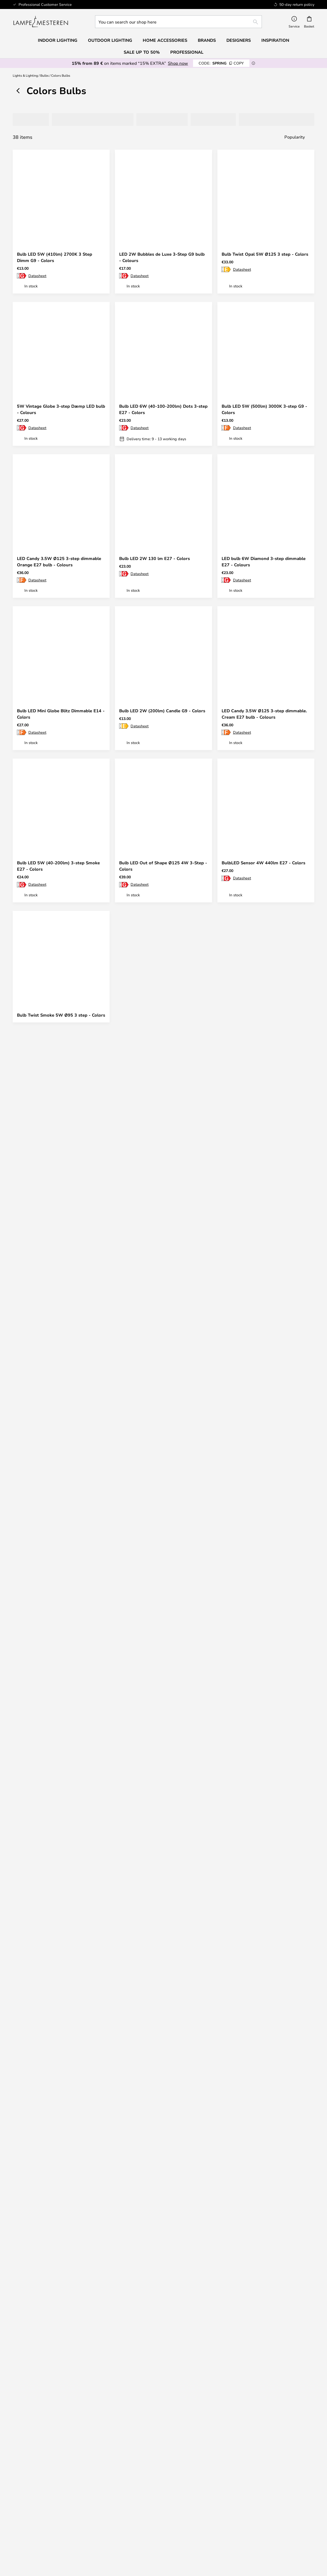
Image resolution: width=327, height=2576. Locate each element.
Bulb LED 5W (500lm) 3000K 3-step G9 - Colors (264, 409)
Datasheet (37, 275)
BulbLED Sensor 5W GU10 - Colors (53, 1928)
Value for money (48, 2529)
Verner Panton (48, 2523)
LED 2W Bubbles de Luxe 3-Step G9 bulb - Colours (162, 257)
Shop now (178, 63)
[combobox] (178, 22)
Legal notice (201, 2487)
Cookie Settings (278, 2477)
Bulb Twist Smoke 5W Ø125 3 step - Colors (157, 2084)
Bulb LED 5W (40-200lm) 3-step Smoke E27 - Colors (58, 866)
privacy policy (166, 2340)
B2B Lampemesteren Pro (279, 2482)
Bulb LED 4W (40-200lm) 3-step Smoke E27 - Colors (58, 1779)
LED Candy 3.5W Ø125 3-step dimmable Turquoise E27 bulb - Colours (264, 1323)
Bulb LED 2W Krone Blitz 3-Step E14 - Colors (159, 1779)
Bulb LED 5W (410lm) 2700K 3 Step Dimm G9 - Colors (54, 257)
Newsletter (201, 2406)
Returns (125, 2412)
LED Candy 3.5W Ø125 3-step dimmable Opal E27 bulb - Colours (264, 1170)
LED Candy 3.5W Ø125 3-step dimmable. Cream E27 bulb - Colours (264, 714)
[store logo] (41, 21)
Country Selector (202, 2493)
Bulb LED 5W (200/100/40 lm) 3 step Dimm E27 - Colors (260, 1931)
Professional (186, 52)
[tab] (29, 119)
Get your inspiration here (160, 2183)
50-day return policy (202, 2412)
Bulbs (44, 75)
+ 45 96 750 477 (210, 2556)
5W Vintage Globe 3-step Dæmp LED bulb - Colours (61, 409)
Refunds (125, 2417)
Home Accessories (48, 2534)
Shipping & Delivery (125, 2406)
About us (202, 2471)
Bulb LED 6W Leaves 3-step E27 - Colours (163, 1472)
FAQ (48, 2412)
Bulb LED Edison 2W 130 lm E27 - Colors (60, 1320)
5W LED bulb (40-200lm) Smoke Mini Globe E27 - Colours (260, 1779)
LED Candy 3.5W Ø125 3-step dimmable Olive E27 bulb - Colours (59, 1475)
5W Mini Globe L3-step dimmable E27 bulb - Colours (261, 1627)
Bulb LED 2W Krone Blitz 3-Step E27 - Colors (57, 1627)
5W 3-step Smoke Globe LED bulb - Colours (156, 1323)
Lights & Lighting (25, 75)
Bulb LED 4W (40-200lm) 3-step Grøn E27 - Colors (163, 1170)
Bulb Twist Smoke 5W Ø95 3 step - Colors (61, 1015)
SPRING (221, 63)
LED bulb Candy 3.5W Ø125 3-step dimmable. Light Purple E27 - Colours (158, 1018)
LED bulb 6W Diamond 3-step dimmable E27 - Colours (264, 561)
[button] (101, 238)
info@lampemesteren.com (48, 2406)
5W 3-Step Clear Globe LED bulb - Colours (155, 1931)
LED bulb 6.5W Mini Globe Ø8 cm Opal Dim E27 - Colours (57, 2084)
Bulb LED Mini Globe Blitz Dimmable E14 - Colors (61, 714)
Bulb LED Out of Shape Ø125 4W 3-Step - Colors (163, 866)
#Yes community (278, 2471)
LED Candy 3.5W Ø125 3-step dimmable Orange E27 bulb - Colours (59, 561)
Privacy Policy (201, 2482)
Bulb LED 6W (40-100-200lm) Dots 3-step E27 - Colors (163, 409)
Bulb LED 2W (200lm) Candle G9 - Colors (162, 711)
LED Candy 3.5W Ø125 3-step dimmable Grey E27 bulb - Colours (161, 1627)
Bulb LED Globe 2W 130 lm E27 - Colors (264, 1472)
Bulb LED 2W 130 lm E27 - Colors (154, 558)
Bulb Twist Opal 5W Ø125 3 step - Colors (265, 254)
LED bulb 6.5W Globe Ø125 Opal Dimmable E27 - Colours (256, 1018)
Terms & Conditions (201, 2477)
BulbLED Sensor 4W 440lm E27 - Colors (263, 863)
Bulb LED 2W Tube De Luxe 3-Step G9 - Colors (58, 1170)
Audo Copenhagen (48, 2518)
